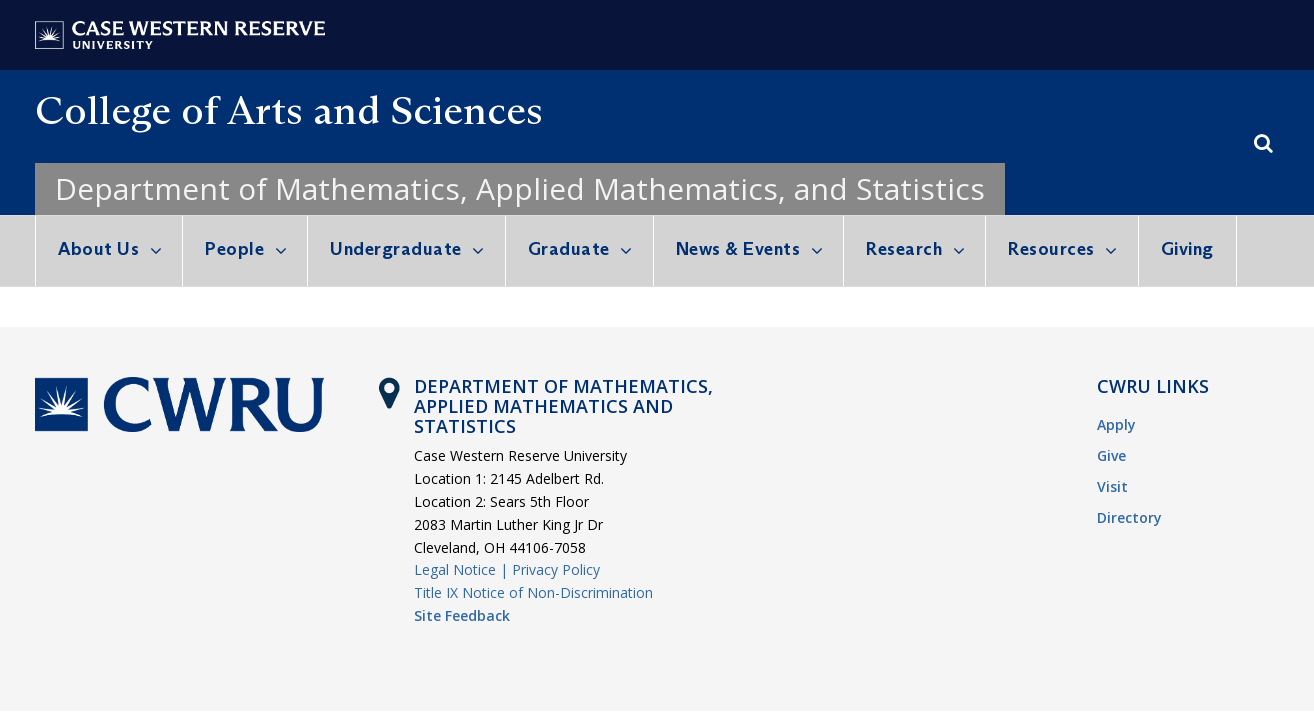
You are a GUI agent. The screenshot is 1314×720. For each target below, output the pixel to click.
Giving (1187, 249)
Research (904, 249)
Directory (1129, 517)
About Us (98, 249)
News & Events (738, 249)
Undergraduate (396, 249)
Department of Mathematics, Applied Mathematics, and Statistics (520, 188)
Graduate (569, 249)
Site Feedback (462, 615)
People (234, 249)
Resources (1051, 249)
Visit (1112, 486)
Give (1111, 455)
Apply (1116, 424)
